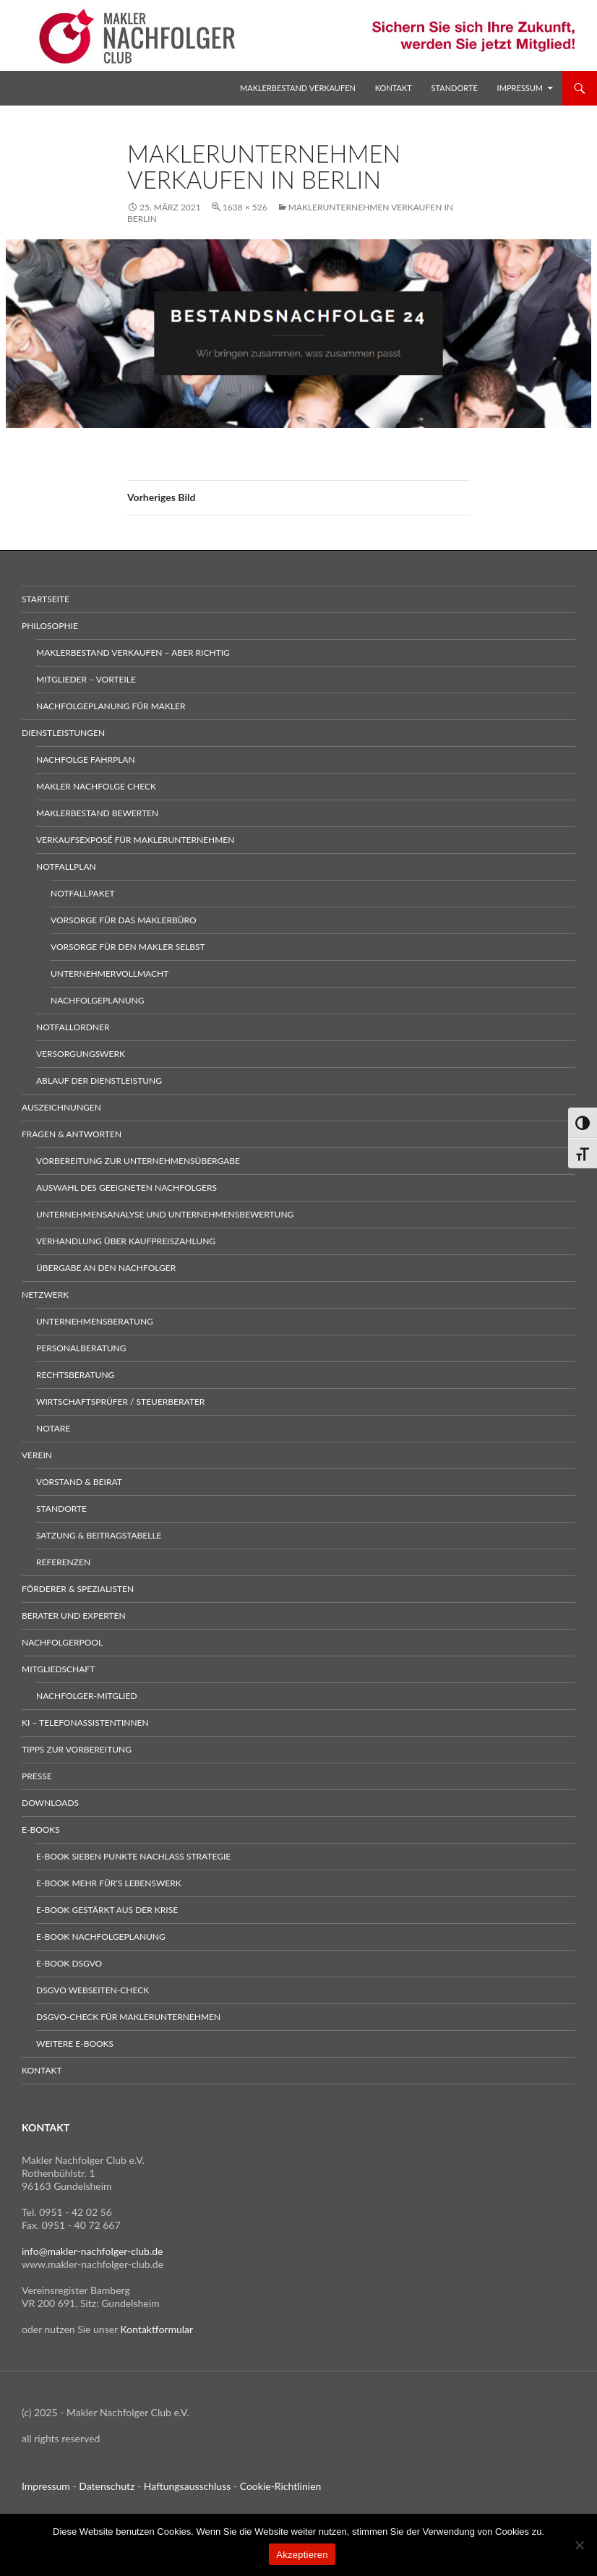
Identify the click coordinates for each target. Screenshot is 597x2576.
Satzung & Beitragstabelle (99, 1535)
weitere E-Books (74, 2043)
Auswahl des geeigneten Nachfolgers (126, 1187)
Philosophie (50, 625)
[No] (579, 2545)
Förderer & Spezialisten (78, 1588)
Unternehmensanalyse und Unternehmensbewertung (164, 1214)
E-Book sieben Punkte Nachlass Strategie (133, 1856)
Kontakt (393, 88)
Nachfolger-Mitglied (86, 1695)
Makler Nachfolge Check (96, 786)
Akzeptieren (301, 2554)
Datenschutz (106, 2486)
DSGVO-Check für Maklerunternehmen (128, 2016)
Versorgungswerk (80, 1053)
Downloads (50, 1802)
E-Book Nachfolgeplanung (101, 1936)
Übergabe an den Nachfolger (106, 1267)
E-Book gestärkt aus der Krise (107, 1909)
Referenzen (63, 1562)
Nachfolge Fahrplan (85, 759)
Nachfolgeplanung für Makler (111, 706)
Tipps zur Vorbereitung (77, 1749)
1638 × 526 (245, 207)
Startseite (45, 599)
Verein (37, 1455)
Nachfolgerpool (62, 1642)
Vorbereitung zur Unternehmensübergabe (138, 1160)
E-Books (41, 1829)
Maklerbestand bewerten (97, 813)
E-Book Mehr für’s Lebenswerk (108, 1883)
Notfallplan (66, 866)
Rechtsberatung (75, 1374)
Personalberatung (81, 1348)
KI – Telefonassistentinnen (85, 1722)
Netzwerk (45, 1294)
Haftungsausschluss (187, 2486)
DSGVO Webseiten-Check (92, 1990)
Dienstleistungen (63, 732)
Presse (37, 1776)
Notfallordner (72, 1027)
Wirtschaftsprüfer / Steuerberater (120, 1401)
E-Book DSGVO (69, 1963)
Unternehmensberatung (94, 1321)
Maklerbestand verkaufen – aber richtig (133, 652)
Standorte (454, 88)
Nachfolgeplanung (97, 1000)
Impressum (520, 88)
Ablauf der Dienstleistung (99, 1080)
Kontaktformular (157, 2329)
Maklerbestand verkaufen (298, 88)
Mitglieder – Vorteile (86, 679)
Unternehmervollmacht (109, 973)
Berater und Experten (74, 1615)
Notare (53, 1428)
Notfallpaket (83, 893)
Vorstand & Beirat (79, 1481)
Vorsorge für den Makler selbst (128, 946)
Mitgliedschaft (58, 1669)
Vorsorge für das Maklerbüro (124, 920)
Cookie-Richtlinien (281, 2486)
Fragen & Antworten (71, 1134)
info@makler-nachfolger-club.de (92, 2251)
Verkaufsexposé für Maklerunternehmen (135, 839)
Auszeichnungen (61, 1107)
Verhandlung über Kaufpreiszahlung (125, 1241)
